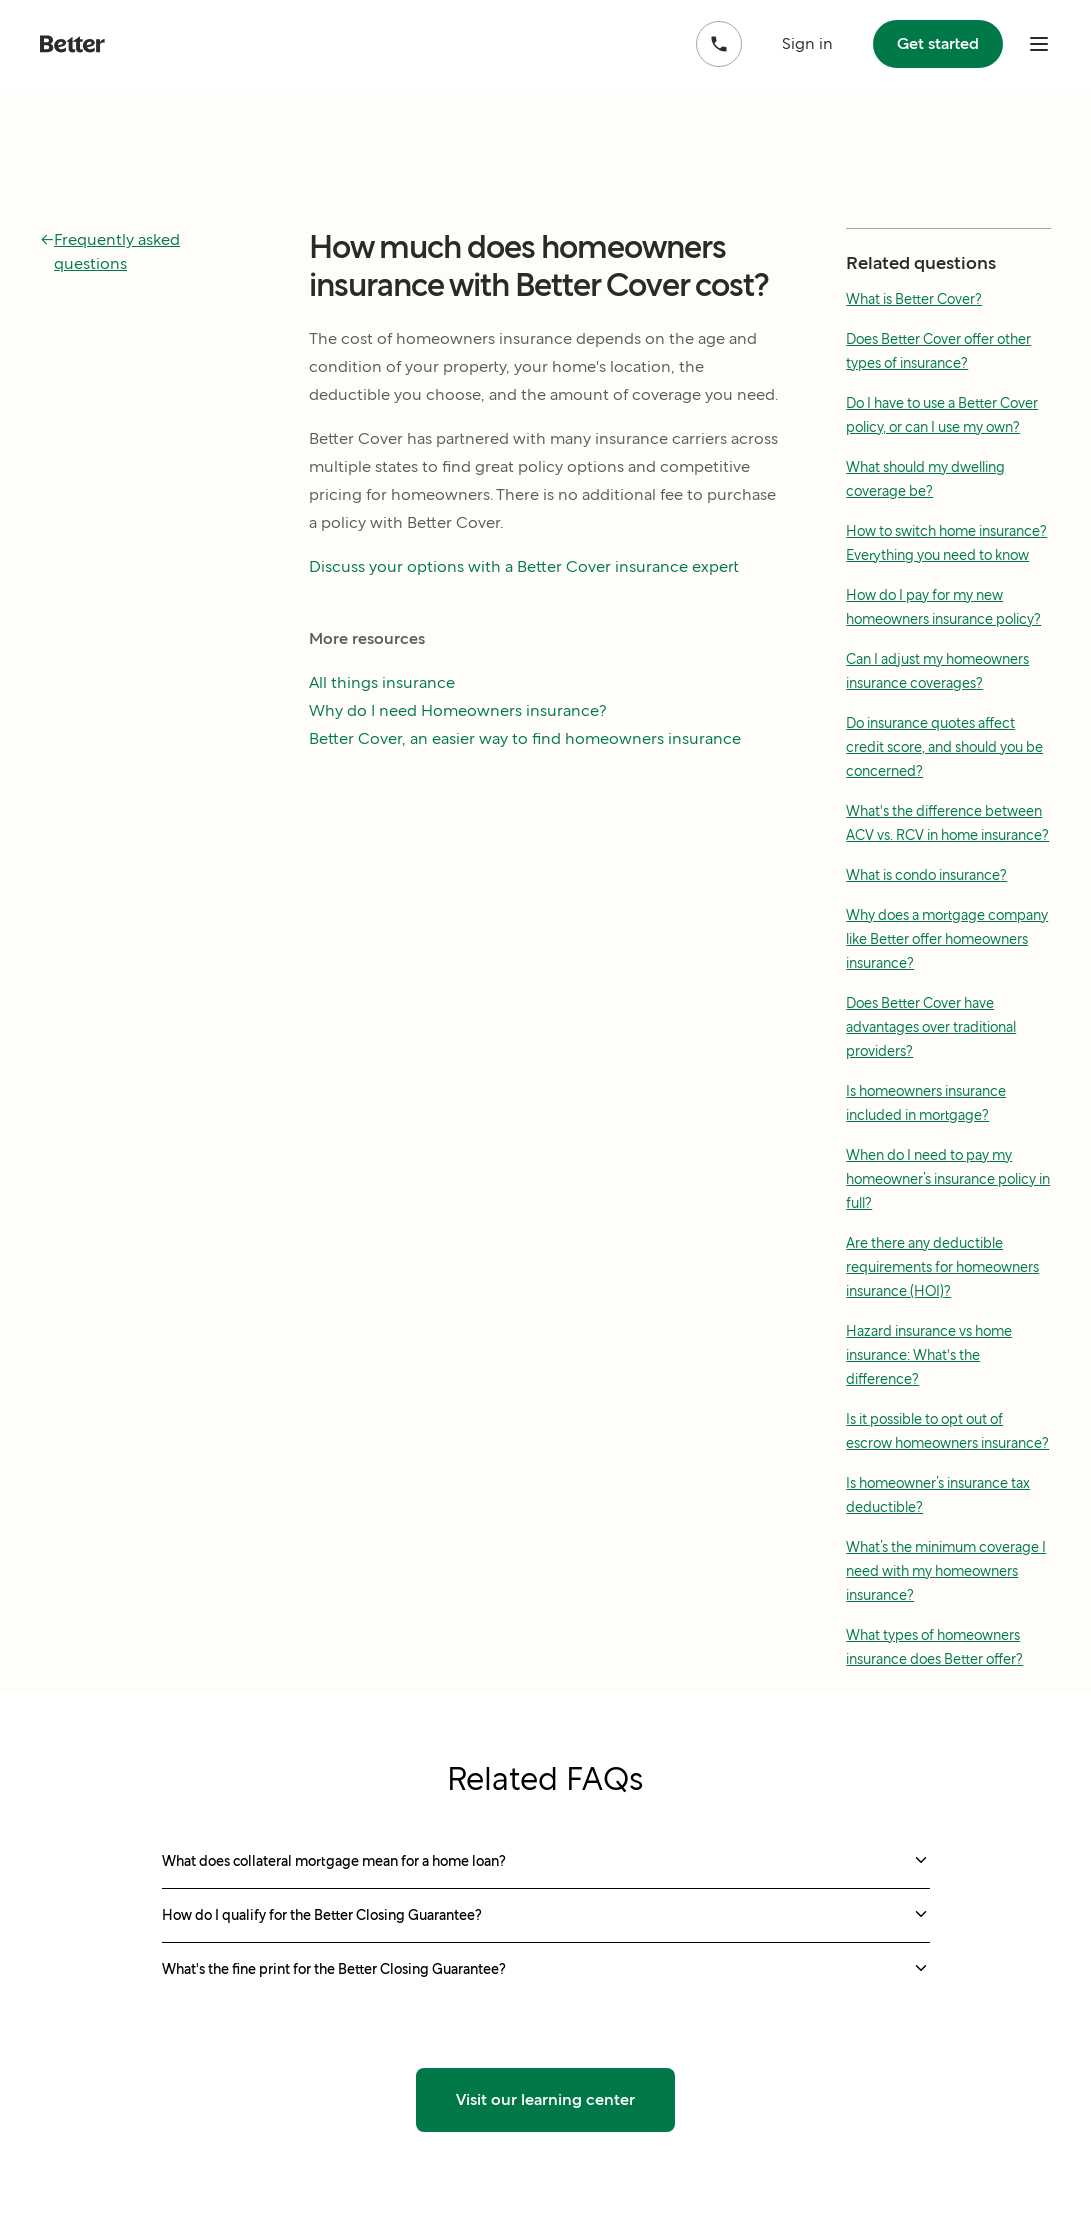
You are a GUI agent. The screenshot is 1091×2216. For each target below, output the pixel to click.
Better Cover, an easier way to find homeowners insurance (525, 738)
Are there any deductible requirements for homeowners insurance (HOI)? (942, 1267)
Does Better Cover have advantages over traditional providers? (931, 1027)
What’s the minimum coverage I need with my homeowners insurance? (946, 1571)
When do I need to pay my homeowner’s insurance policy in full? (948, 1179)
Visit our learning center (545, 2099)
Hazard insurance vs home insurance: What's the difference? (929, 1355)
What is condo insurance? (926, 875)
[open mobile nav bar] (1039, 44)
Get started (938, 43)
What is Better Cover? (914, 299)
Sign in (807, 43)
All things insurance (382, 682)
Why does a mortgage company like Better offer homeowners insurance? (947, 939)
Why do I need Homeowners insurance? (458, 710)
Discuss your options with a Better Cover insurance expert (524, 566)
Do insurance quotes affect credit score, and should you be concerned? (944, 747)
